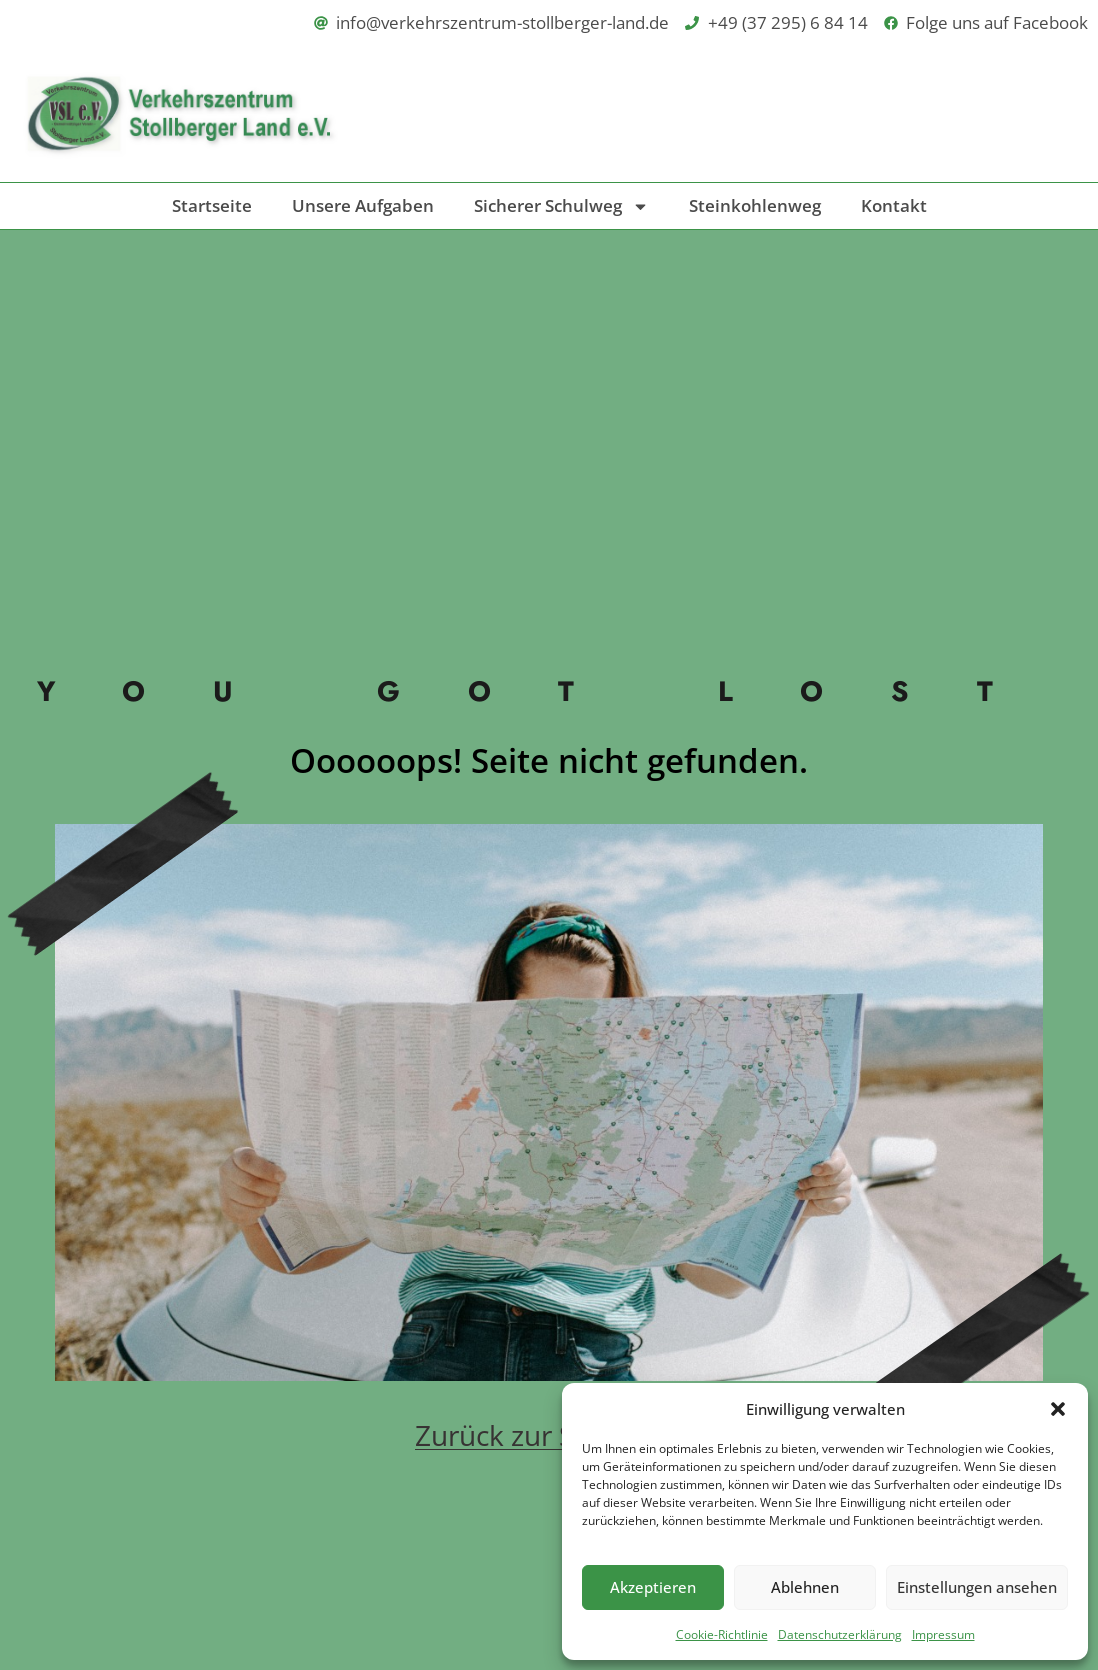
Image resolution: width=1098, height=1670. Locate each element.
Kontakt (894, 205)
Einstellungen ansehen (977, 1587)
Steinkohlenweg (755, 205)
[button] (1058, 1409)
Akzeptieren (653, 1587)
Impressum (943, 1634)
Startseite (212, 205)
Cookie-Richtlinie (722, 1634)
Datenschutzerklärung (840, 1634)
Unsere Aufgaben (363, 205)
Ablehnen (805, 1587)
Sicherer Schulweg (561, 206)
